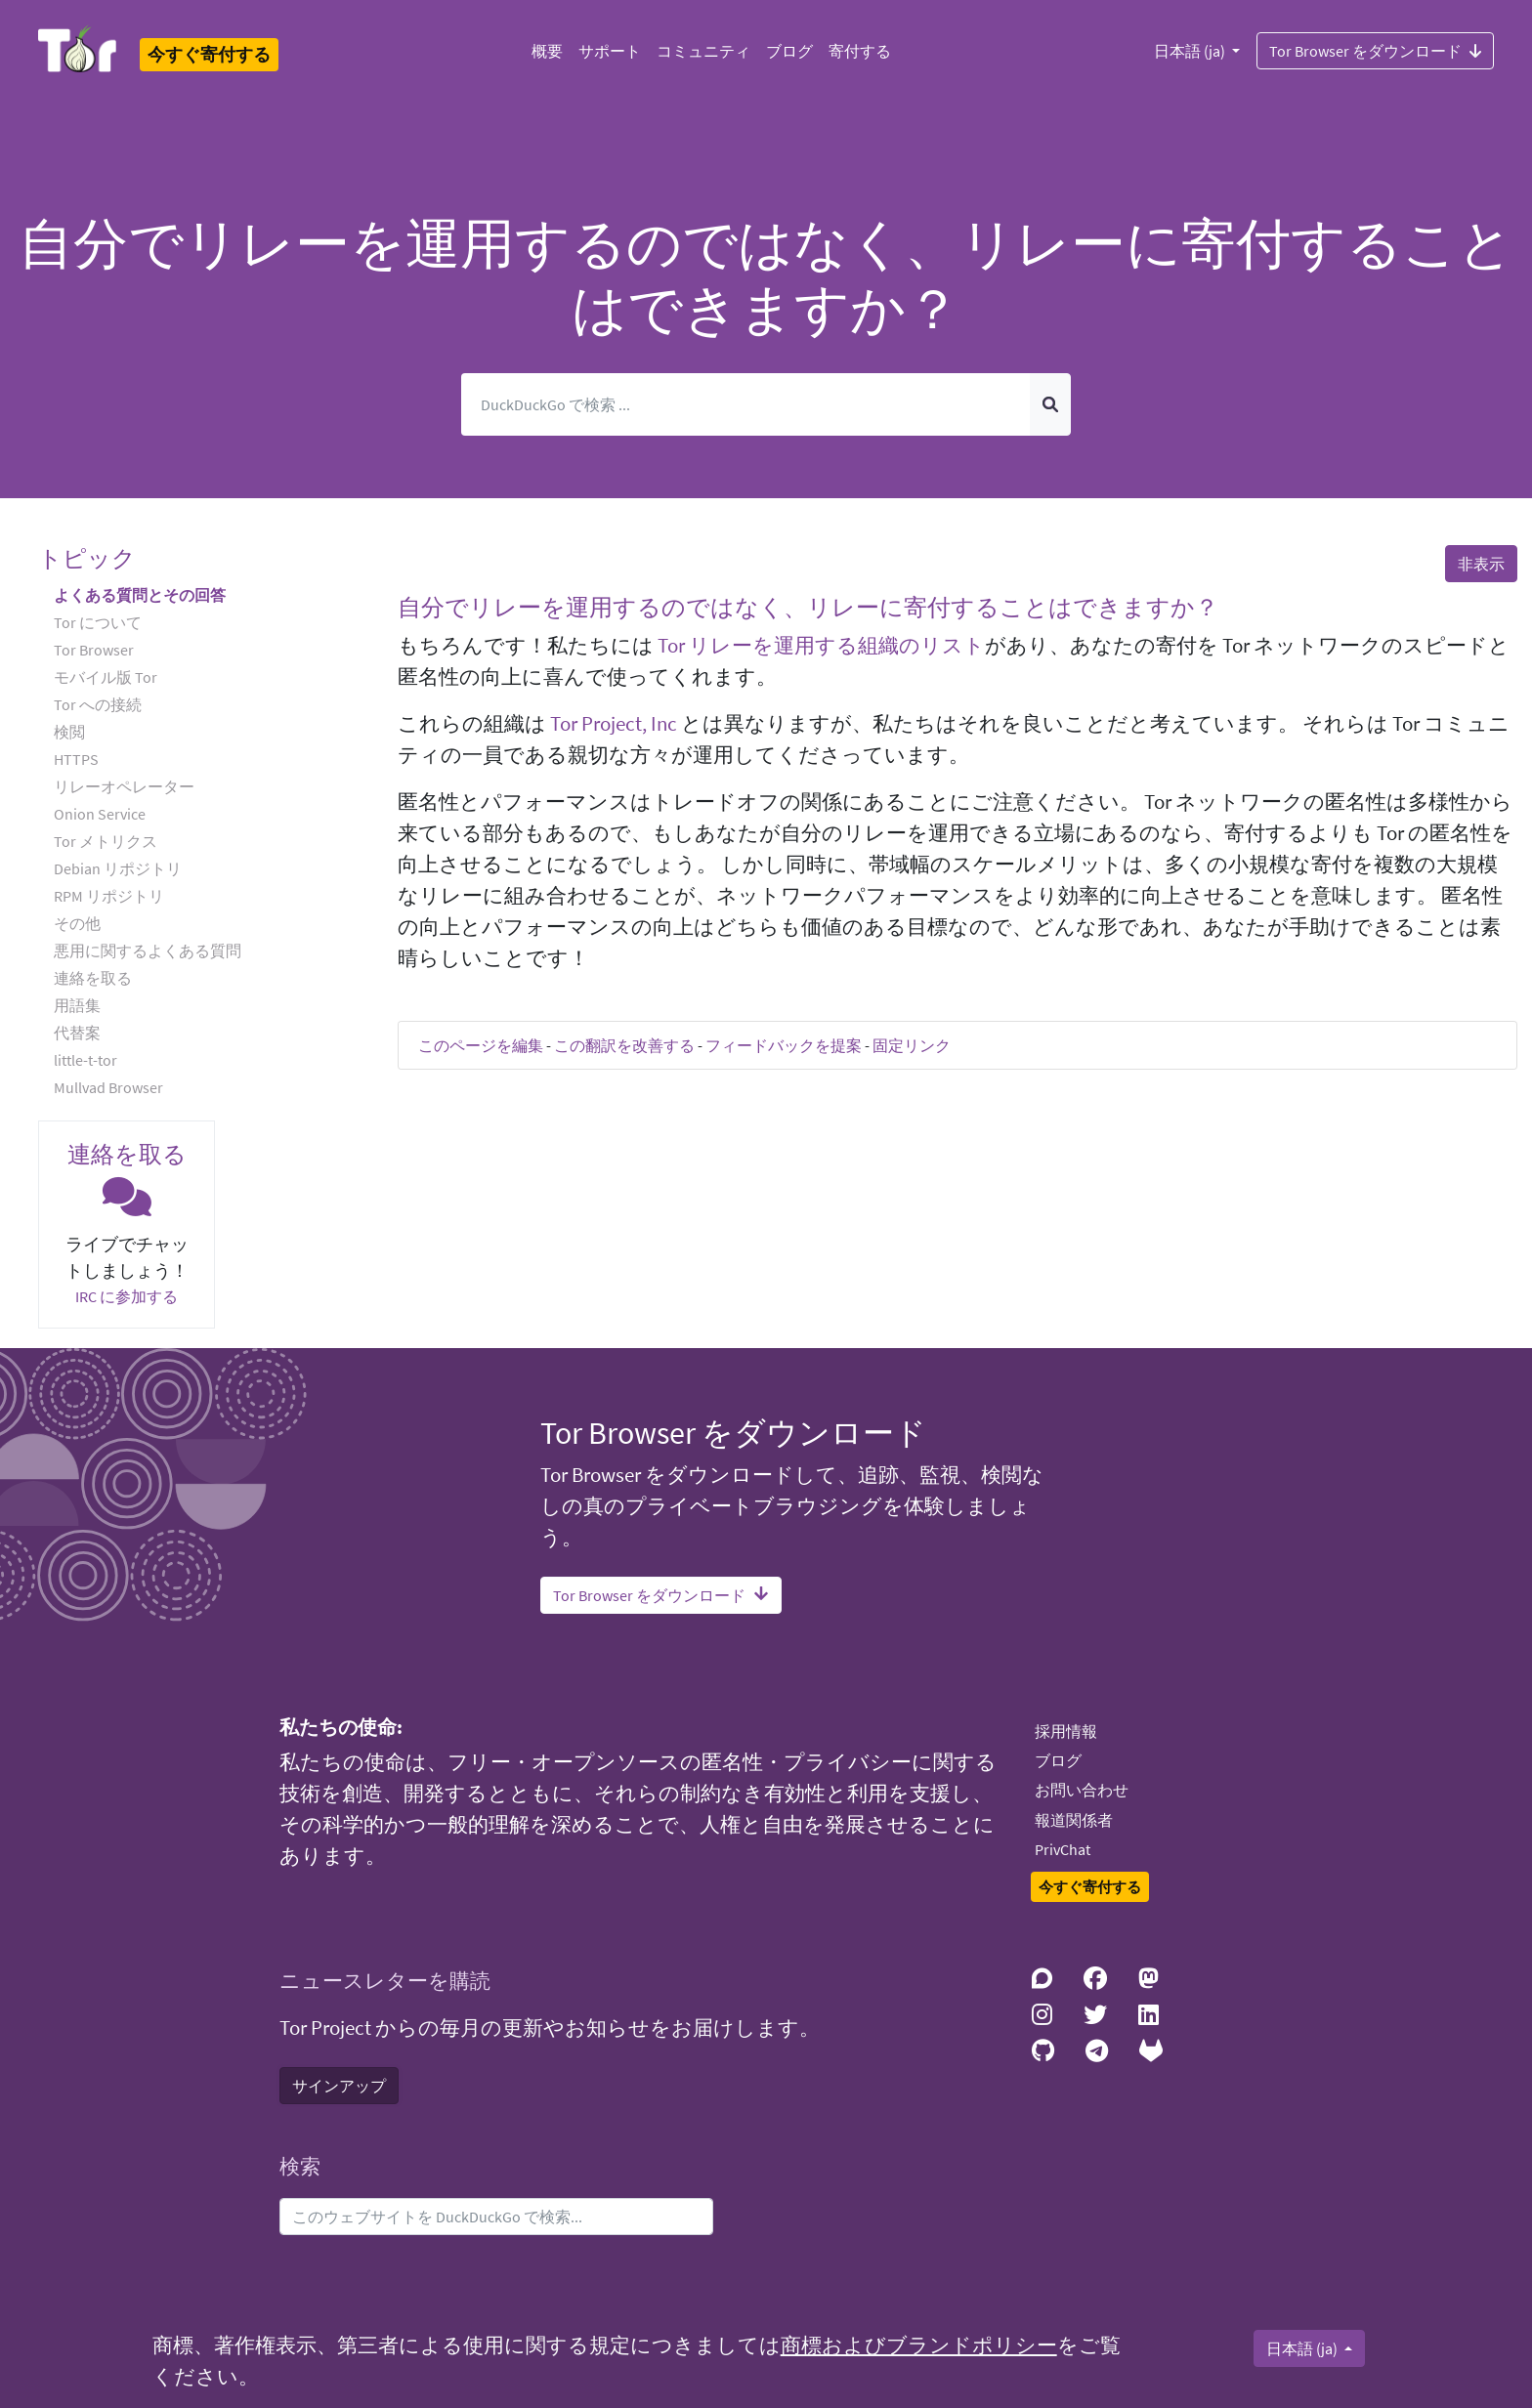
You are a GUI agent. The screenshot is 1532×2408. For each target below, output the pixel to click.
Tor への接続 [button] (98, 704)
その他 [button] (77, 923)
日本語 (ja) (1191, 51)
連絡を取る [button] (93, 978)
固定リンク (911, 1045)
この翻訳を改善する (624, 1045)
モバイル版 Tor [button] (105, 677)
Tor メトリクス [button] (105, 841)
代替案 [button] (77, 1032)
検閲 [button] (69, 731)
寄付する (860, 51)
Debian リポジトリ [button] (118, 868)
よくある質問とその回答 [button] (140, 595)
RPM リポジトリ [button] (109, 896)
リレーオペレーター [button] (124, 786)
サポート (609, 51)
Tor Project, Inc (613, 724)
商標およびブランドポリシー (919, 2345)
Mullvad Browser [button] (108, 1087)
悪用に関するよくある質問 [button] (147, 950)
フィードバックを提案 (783, 1045)
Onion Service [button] (100, 814)
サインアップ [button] (339, 2085)
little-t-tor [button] (85, 1060)
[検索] (745, 404)
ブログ (789, 51)
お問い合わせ (1081, 1789)
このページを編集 (480, 1045)
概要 (547, 51)
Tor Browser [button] (94, 649)
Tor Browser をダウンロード (1375, 50)
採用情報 (1066, 1731)
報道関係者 (1074, 1820)
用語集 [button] (77, 1005)
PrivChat (1062, 1849)
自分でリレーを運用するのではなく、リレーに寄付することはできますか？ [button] (808, 607)
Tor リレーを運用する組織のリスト (821, 645)
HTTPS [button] (76, 759)
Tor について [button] (98, 622)
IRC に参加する (126, 1296)
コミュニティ (703, 51)
